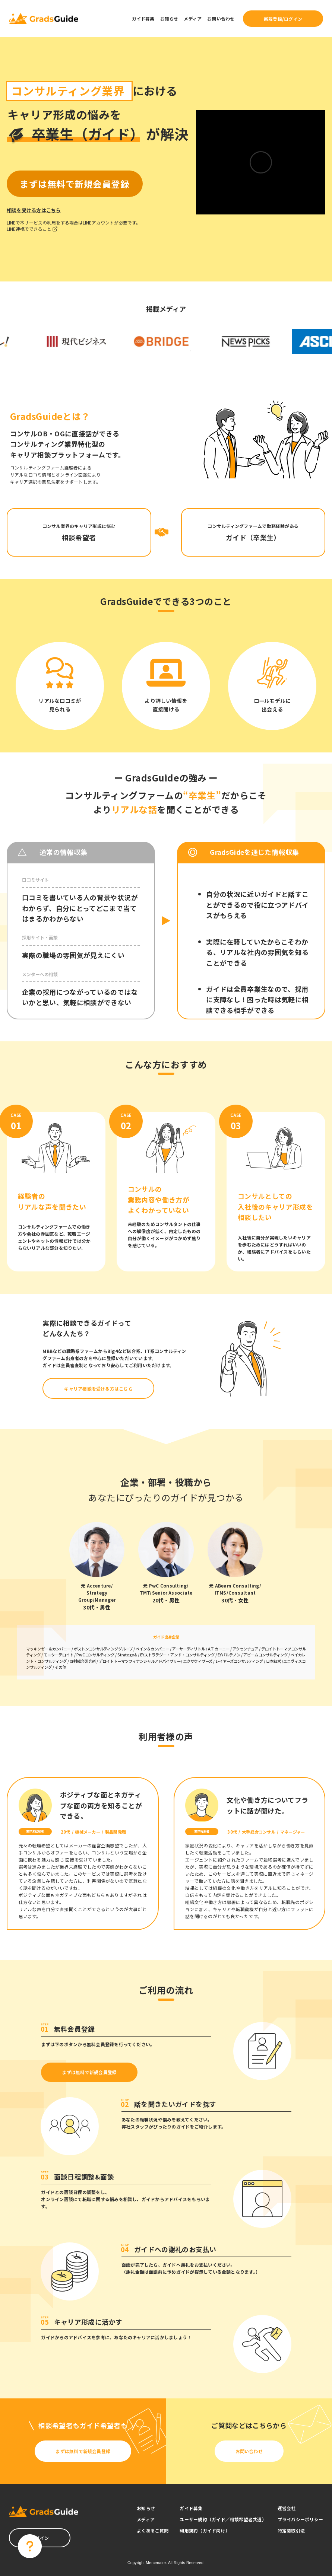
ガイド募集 (143, 18)
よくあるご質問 (153, 2530)
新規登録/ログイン (283, 19)
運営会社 (287, 2508)
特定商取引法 (291, 2530)
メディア (193, 18)
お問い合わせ (220, 18)
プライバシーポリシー (300, 2519)
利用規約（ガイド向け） (205, 2530)
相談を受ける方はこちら (34, 210)
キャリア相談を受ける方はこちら (98, 1388)
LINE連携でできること (32, 229)
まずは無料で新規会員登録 (89, 2072)
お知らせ (169, 18)
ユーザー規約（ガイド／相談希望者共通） (223, 2519)
